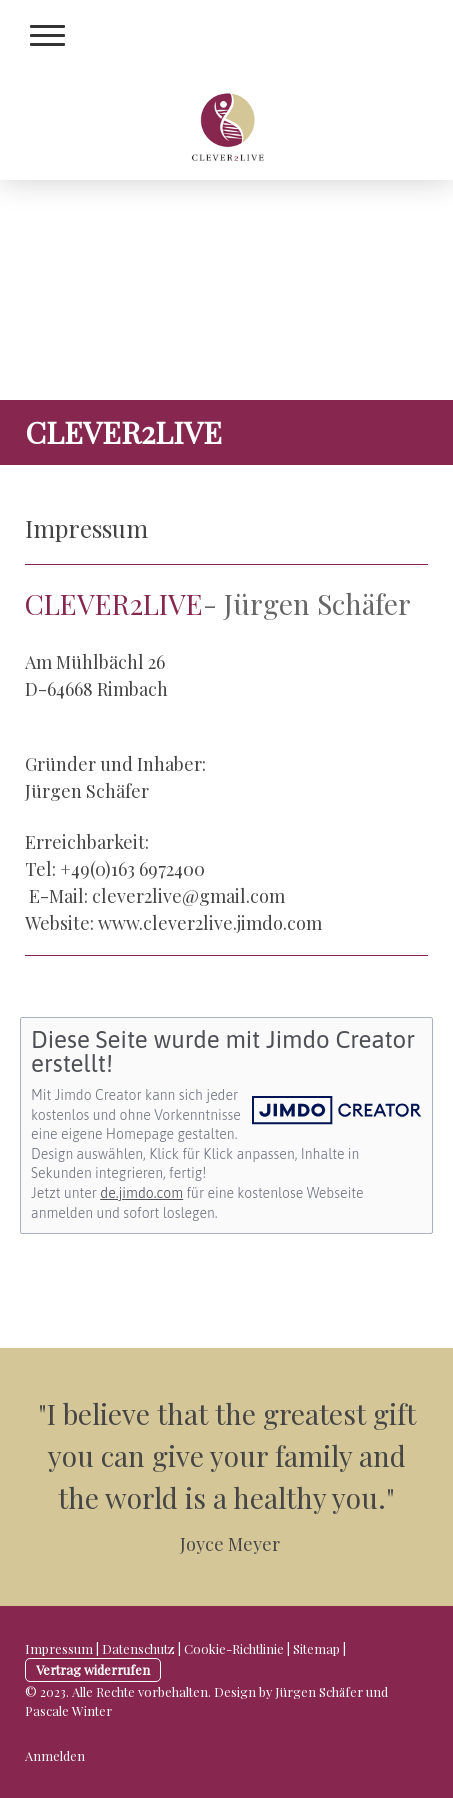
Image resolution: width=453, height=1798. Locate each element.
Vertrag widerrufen (93, 1669)
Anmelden (55, 1755)
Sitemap (316, 1648)
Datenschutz (138, 1648)
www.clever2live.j (169, 923)
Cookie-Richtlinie (234, 1648)
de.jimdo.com (141, 1193)
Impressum (59, 1648)
